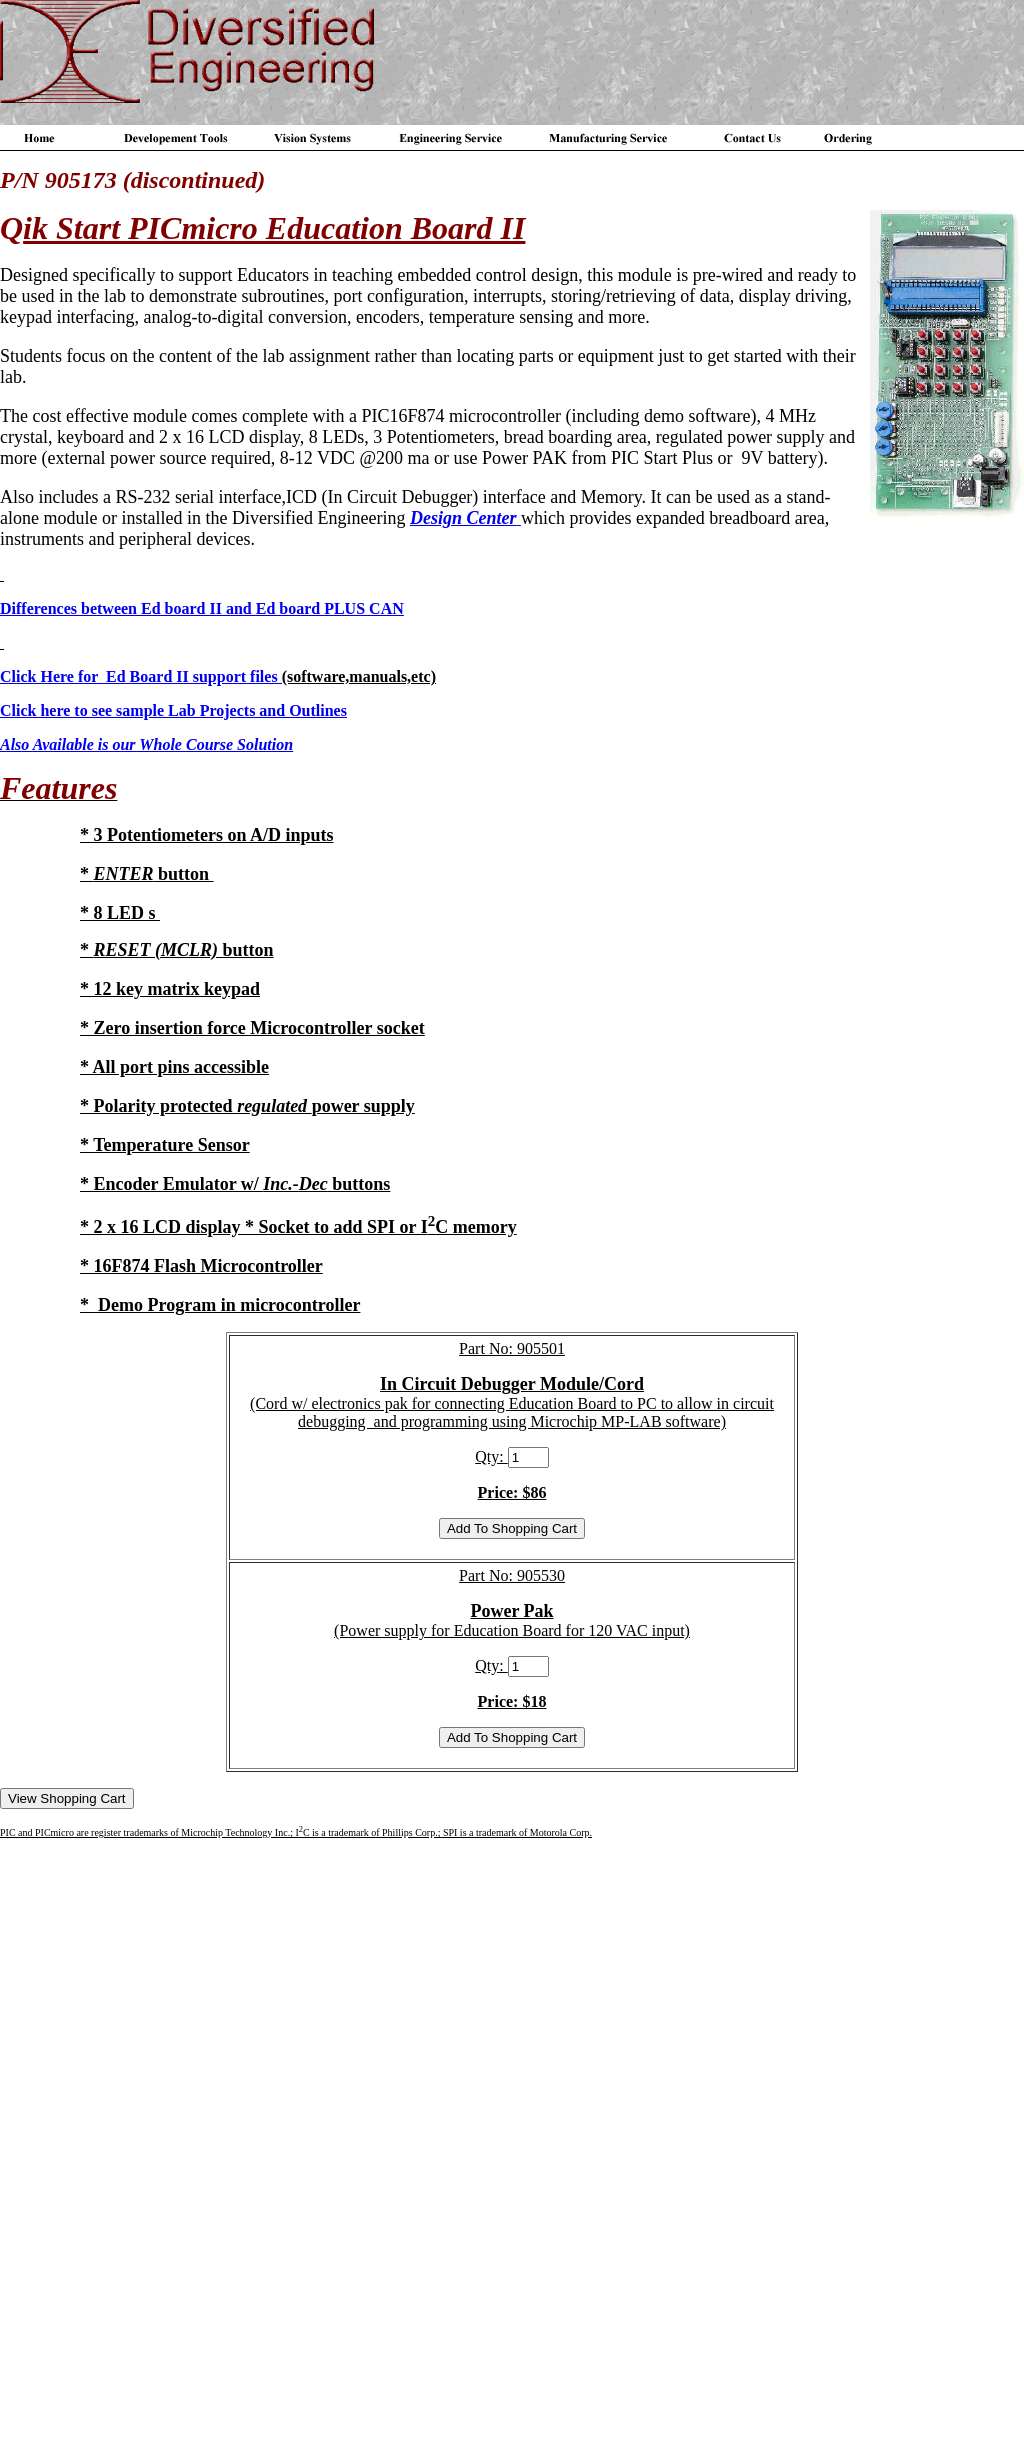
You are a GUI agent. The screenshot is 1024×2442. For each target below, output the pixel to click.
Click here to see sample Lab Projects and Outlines (173, 710)
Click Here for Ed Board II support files (141, 676)
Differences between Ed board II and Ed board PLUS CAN (202, 608)
